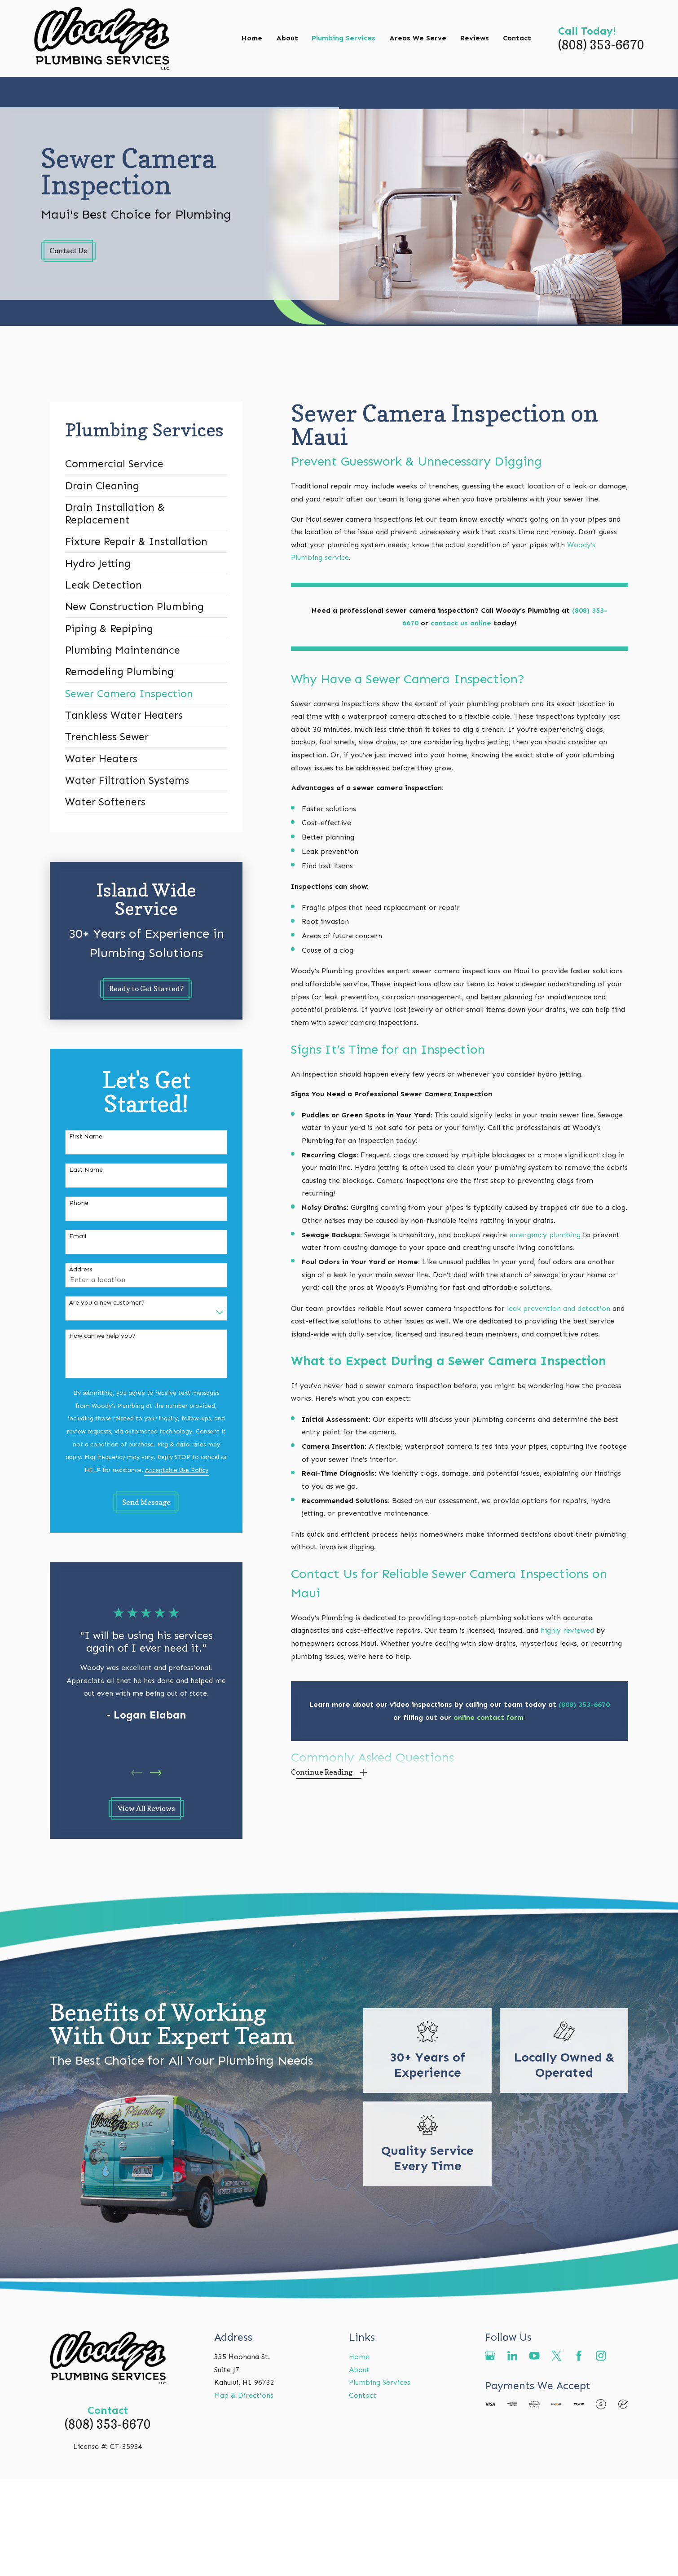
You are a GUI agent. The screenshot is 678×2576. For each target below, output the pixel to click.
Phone (78, 1203)
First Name (85, 1136)
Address (80, 1269)
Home (359, 2356)
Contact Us (68, 250)
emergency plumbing (545, 1235)
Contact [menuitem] (517, 38)
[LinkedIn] (512, 2356)
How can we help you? (102, 1336)
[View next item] (156, 1773)
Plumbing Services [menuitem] (343, 38)
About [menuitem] (287, 38)
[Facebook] (579, 2356)
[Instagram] (601, 2356)
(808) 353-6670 (601, 45)
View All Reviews (146, 1808)
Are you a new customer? (107, 1302)
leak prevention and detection (558, 1308)
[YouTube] (534, 2356)
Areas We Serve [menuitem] (417, 38)
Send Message (146, 1502)
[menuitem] (146, 464)
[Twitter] (556, 2356)
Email (77, 1236)
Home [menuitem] (252, 38)
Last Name (86, 1170)
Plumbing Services (379, 2382)
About (359, 2369)
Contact (362, 2395)
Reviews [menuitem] (474, 38)
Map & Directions (243, 2395)
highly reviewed (568, 1630)
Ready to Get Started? (146, 988)
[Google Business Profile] (490, 2356)
